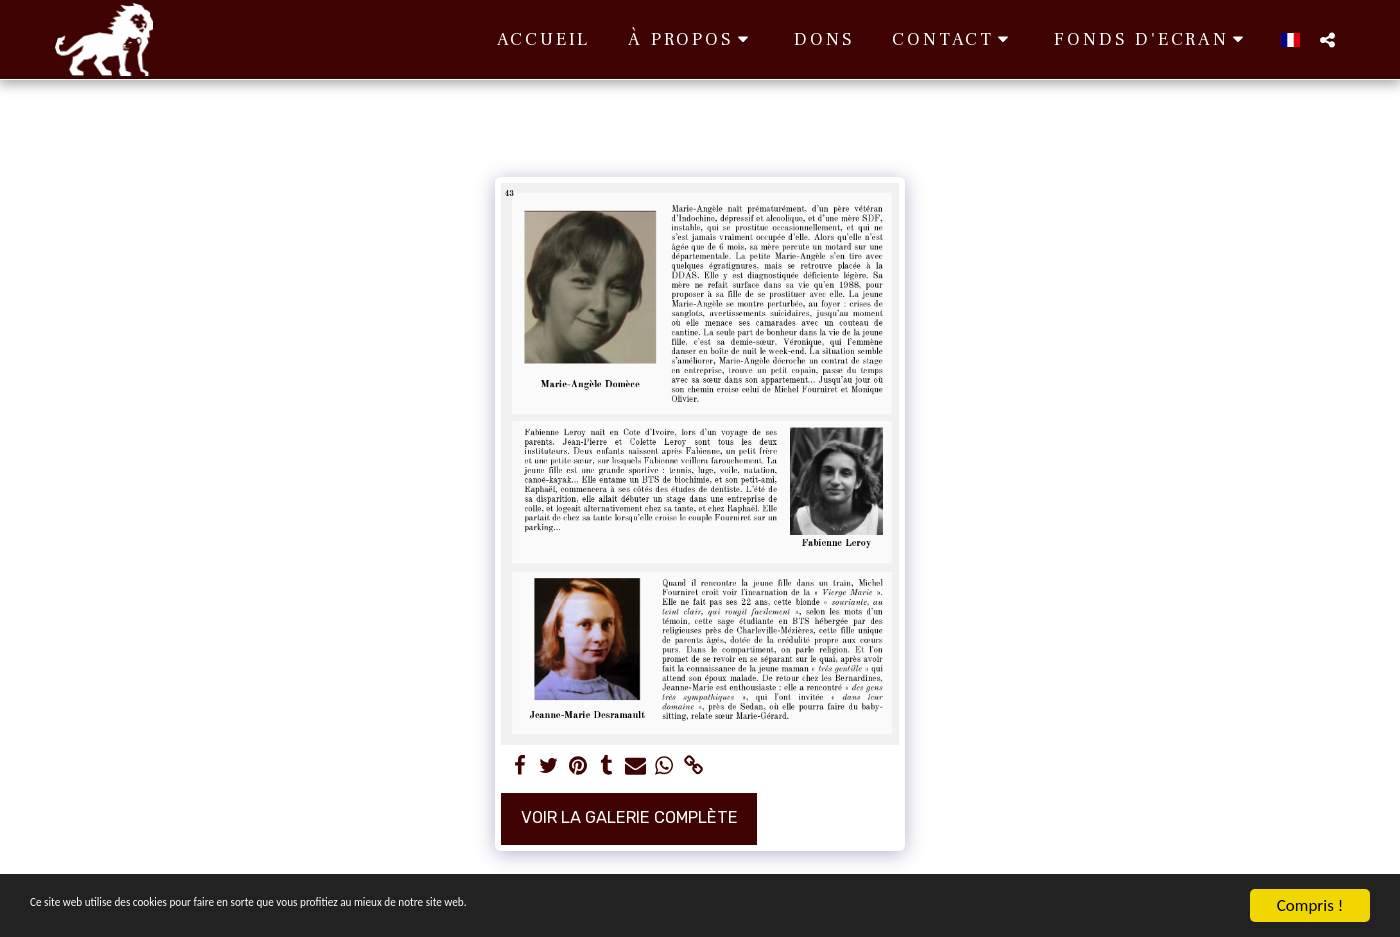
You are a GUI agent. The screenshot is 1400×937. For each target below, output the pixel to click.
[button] (692, 39)
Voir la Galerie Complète (629, 817)
